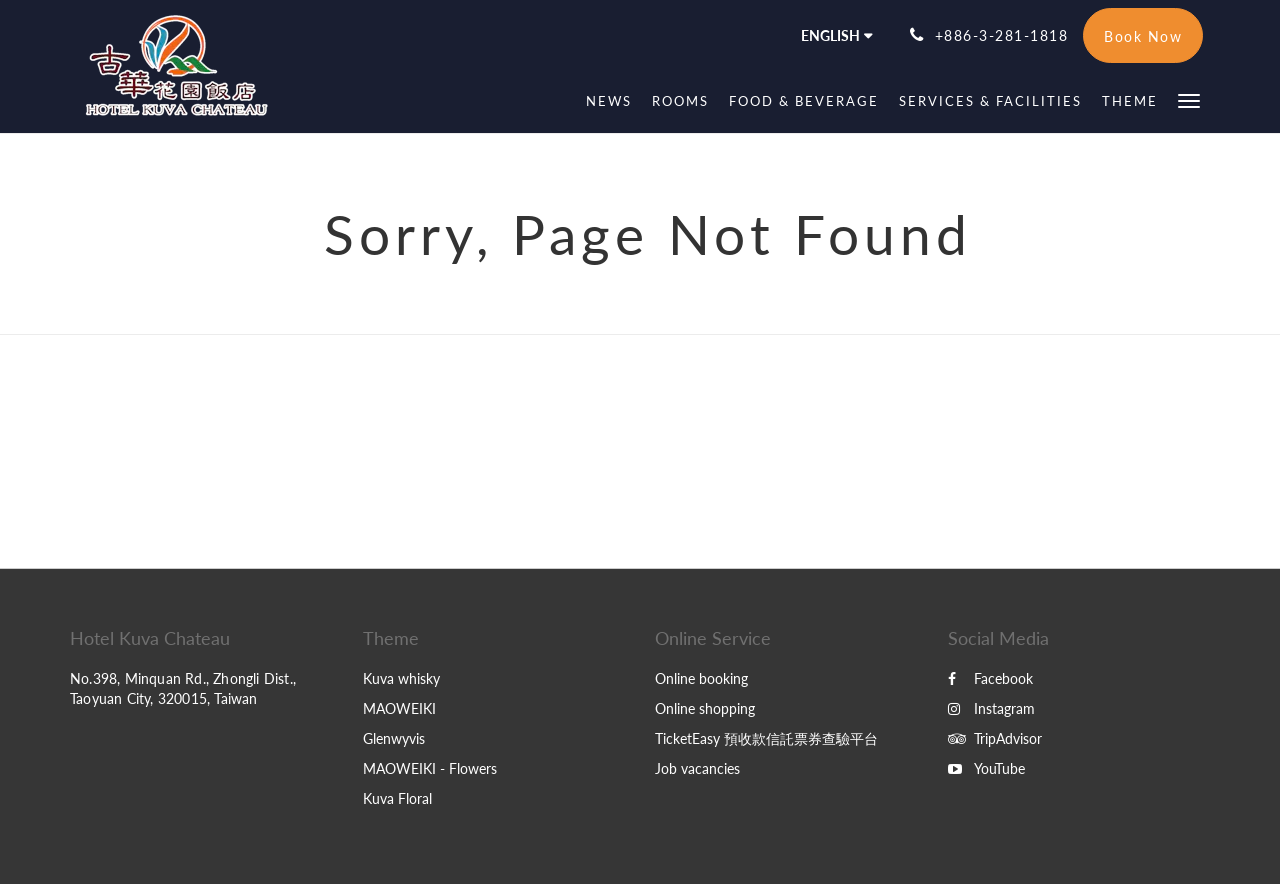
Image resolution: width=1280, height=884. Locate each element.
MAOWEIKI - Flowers (430, 768)
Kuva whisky (401, 678)
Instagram (991, 708)
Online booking (701, 678)
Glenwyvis (394, 738)
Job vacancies (697, 768)
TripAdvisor (995, 738)
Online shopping (705, 708)
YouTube (986, 768)
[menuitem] (609, 101)
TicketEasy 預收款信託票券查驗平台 (766, 738)
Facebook (990, 678)
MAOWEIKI (399, 708)
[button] (1189, 99)
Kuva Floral (397, 798)
